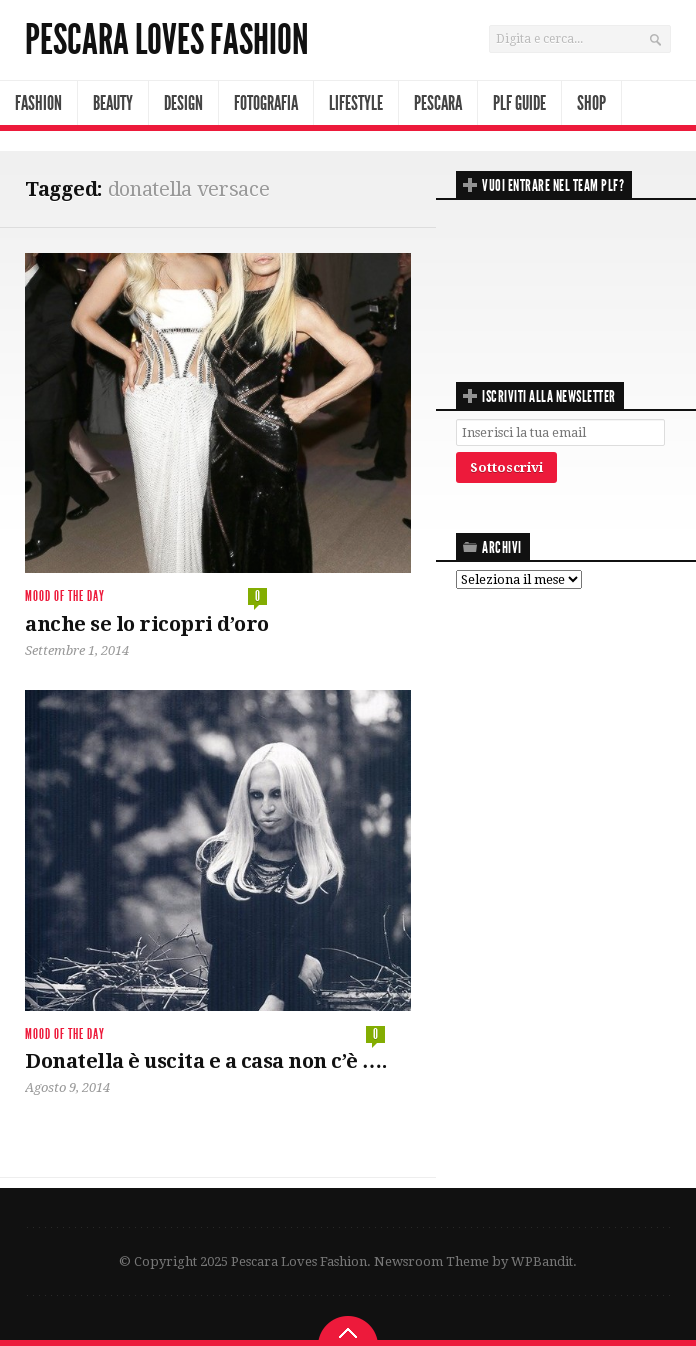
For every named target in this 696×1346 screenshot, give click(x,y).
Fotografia (266, 103)
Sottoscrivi (506, 467)
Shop (591, 103)
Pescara (438, 103)
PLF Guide (519, 103)
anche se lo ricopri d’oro (147, 624)
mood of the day (65, 596)
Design (183, 103)
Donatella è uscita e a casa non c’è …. (206, 1061)
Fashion (38, 103)
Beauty (113, 103)
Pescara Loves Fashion (167, 40)
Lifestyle (356, 103)
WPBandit (542, 1261)
